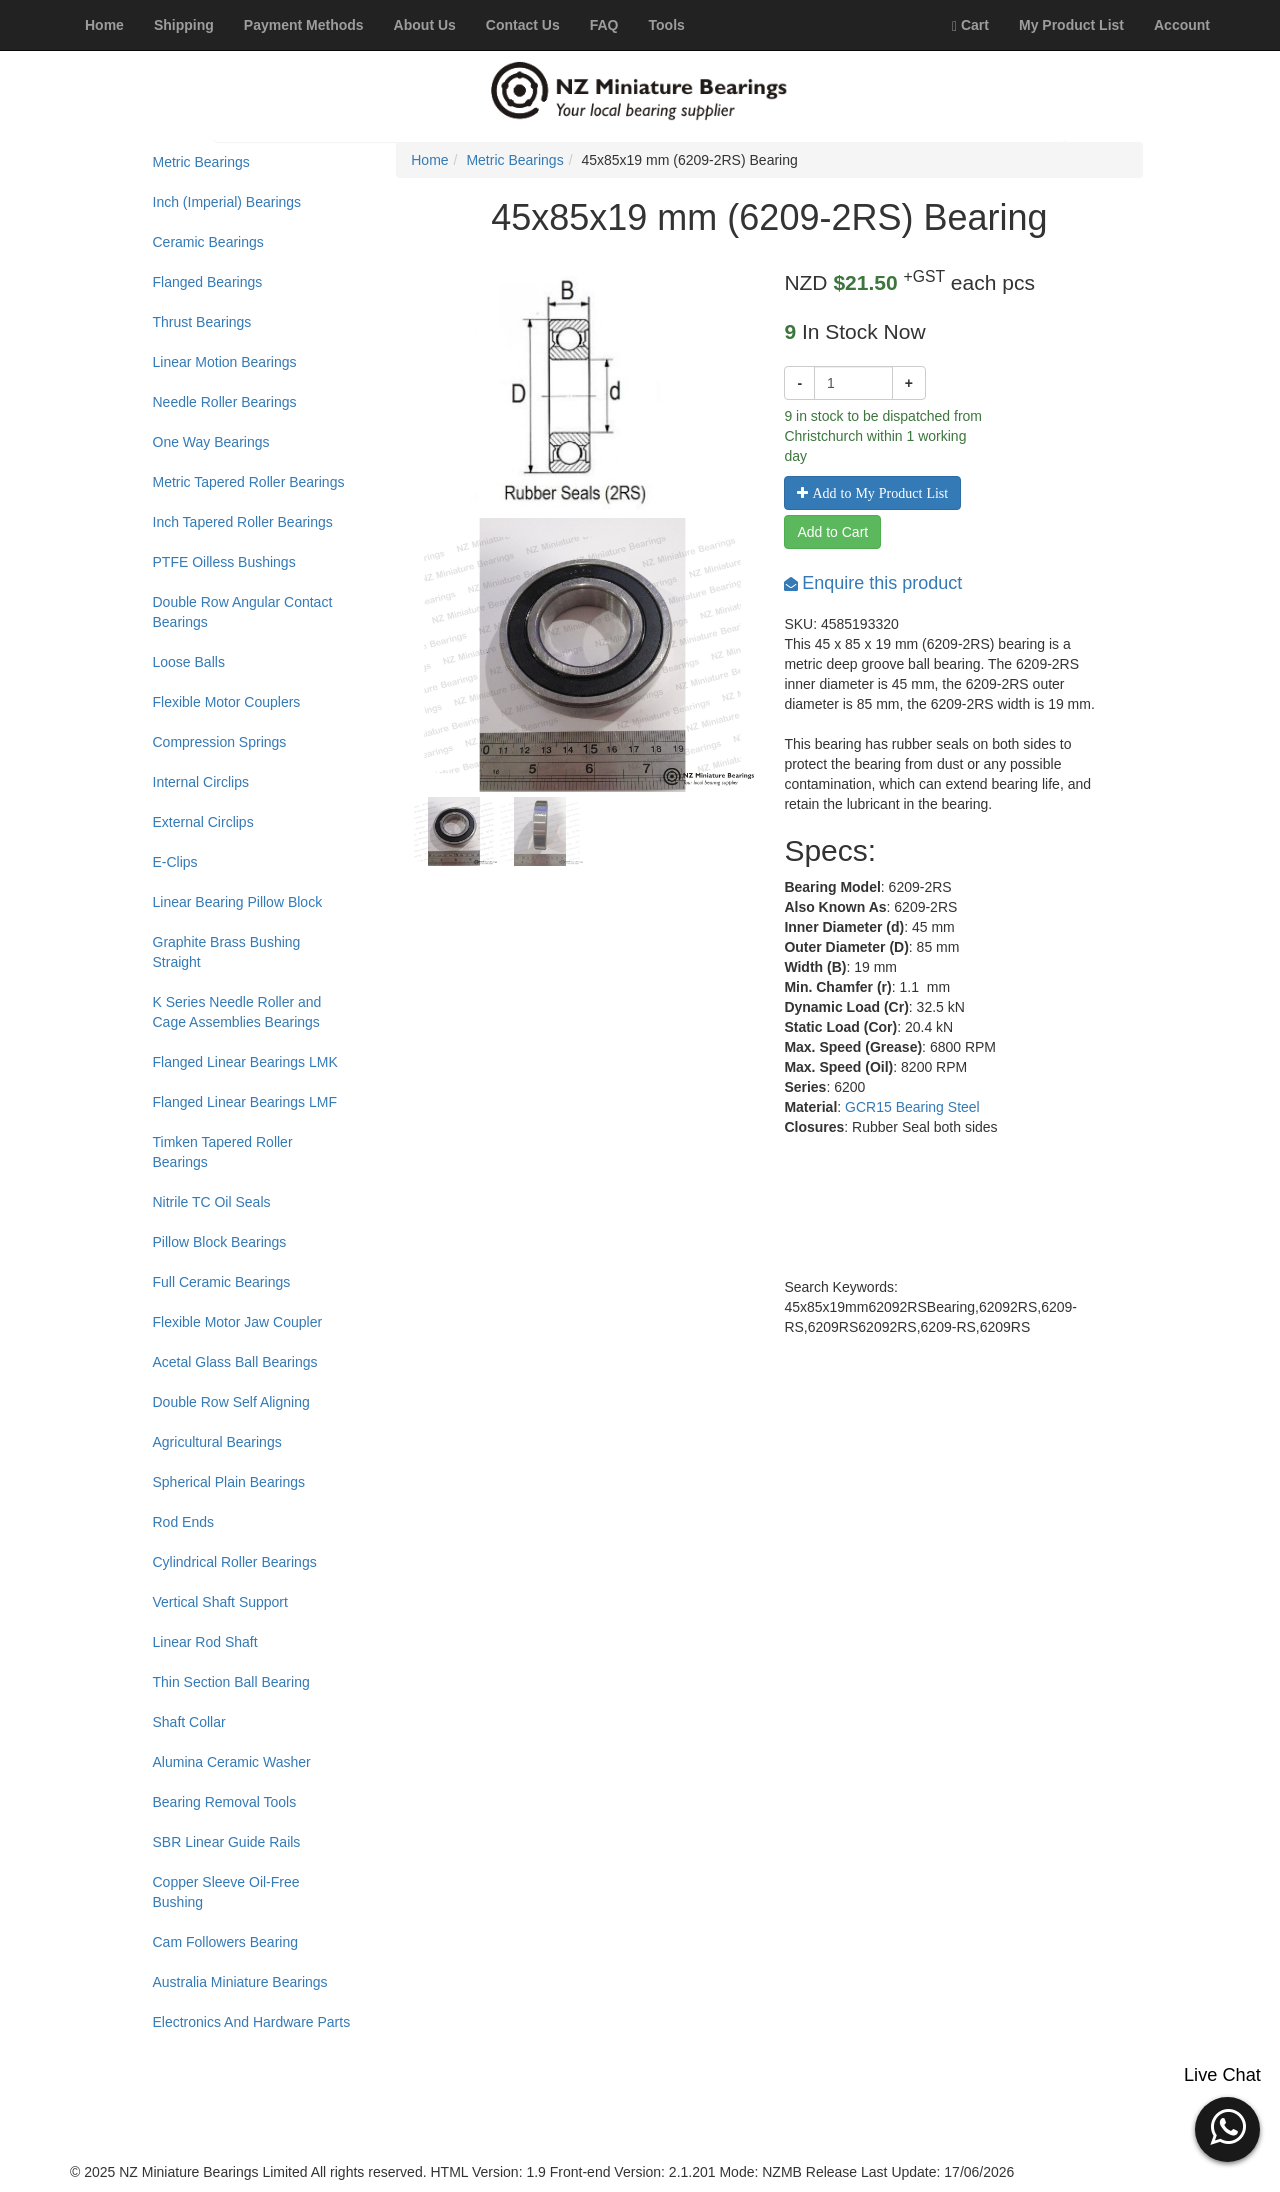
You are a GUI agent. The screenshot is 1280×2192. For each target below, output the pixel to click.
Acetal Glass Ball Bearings (235, 1362)
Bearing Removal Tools (225, 1802)
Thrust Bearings (202, 322)
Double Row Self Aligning (231, 1402)
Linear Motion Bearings (225, 362)
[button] (1227, 2127)
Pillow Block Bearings (220, 1242)
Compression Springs (220, 742)
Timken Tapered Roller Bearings (223, 1152)
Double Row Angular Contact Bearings (243, 612)
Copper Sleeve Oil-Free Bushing (226, 1892)
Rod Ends (183, 1522)
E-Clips (175, 862)
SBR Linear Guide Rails (227, 1842)
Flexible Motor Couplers (227, 702)
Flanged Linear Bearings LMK (245, 1062)
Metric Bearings (201, 162)
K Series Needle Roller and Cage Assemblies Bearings (237, 1012)
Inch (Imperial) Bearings (227, 202)
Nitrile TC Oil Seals (212, 1202)
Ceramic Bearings (208, 242)
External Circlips (203, 822)
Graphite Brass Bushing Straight (227, 952)
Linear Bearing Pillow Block (238, 902)
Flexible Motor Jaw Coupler (238, 1322)
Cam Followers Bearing (226, 1942)
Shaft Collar (189, 1722)
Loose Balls (189, 662)
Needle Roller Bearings (225, 402)
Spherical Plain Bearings (229, 1482)
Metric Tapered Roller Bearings (249, 482)
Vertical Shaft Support (220, 1602)
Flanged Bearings (208, 282)
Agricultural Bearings (217, 1442)
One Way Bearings (211, 442)
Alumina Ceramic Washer (232, 1762)
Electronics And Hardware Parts (252, 2022)
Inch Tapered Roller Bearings (243, 522)
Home (429, 160)
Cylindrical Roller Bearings (235, 1562)
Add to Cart (832, 532)
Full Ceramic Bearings (222, 1282)
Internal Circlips (201, 782)
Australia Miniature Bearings (240, 1982)
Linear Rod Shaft (205, 1642)
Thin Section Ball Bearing (231, 1682)
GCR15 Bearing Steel (912, 1107)
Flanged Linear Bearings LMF (245, 1102)
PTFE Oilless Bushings (224, 562)
